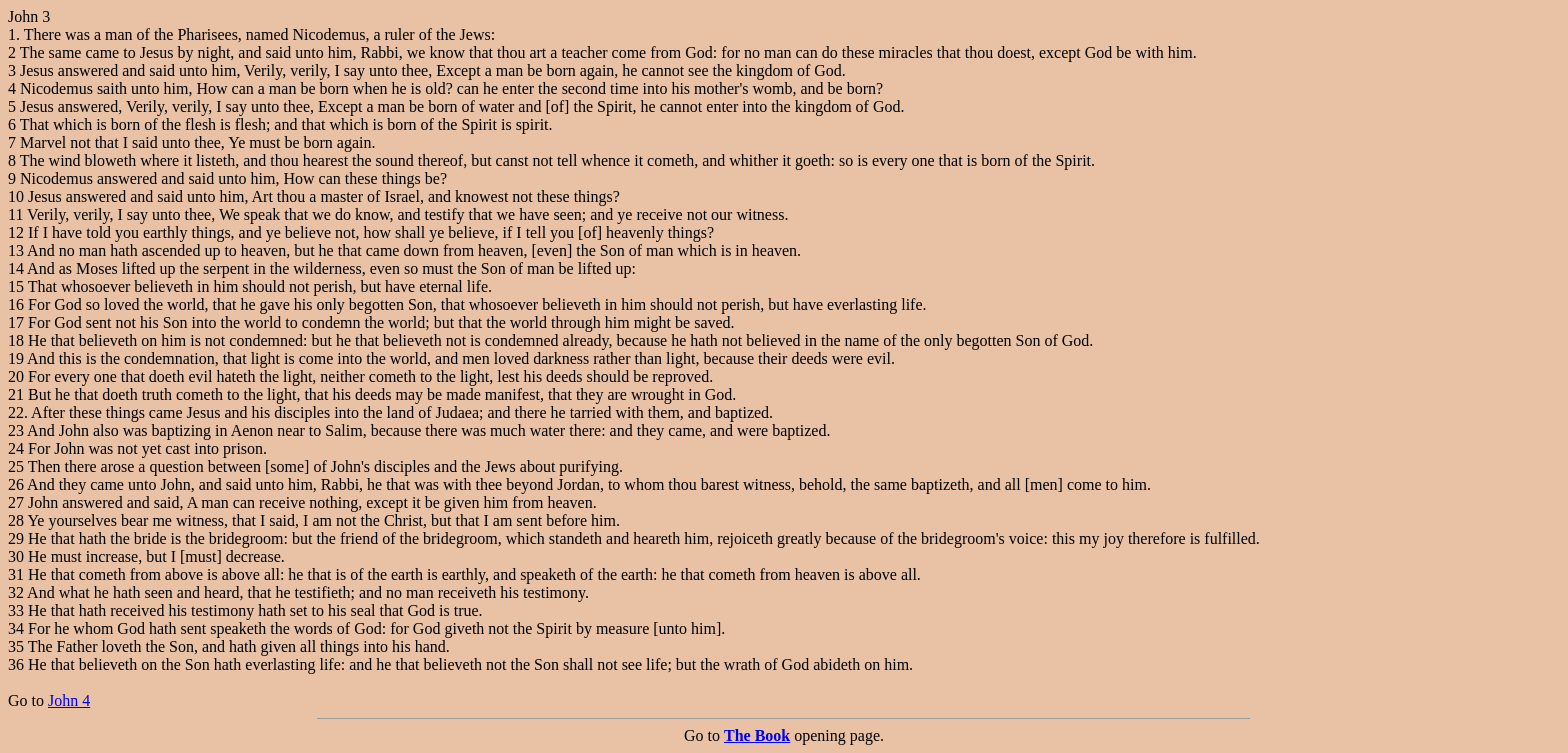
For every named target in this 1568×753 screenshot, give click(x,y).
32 (16, 592)
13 (16, 250)
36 (16, 664)
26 (16, 484)
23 (16, 430)
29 (16, 538)
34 (16, 628)
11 (15, 214)
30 (16, 556)
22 (16, 412)
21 (16, 394)
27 (16, 502)
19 (16, 358)
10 (16, 196)
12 (16, 232)
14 (16, 268)
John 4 (69, 700)
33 (16, 610)
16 (16, 304)
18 (16, 340)
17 (16, 322)
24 (16, 448)
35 (16, 646)
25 (16, 466)
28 (16, 520)
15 (16, 286)
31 (16, 574)
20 (16, 376)
